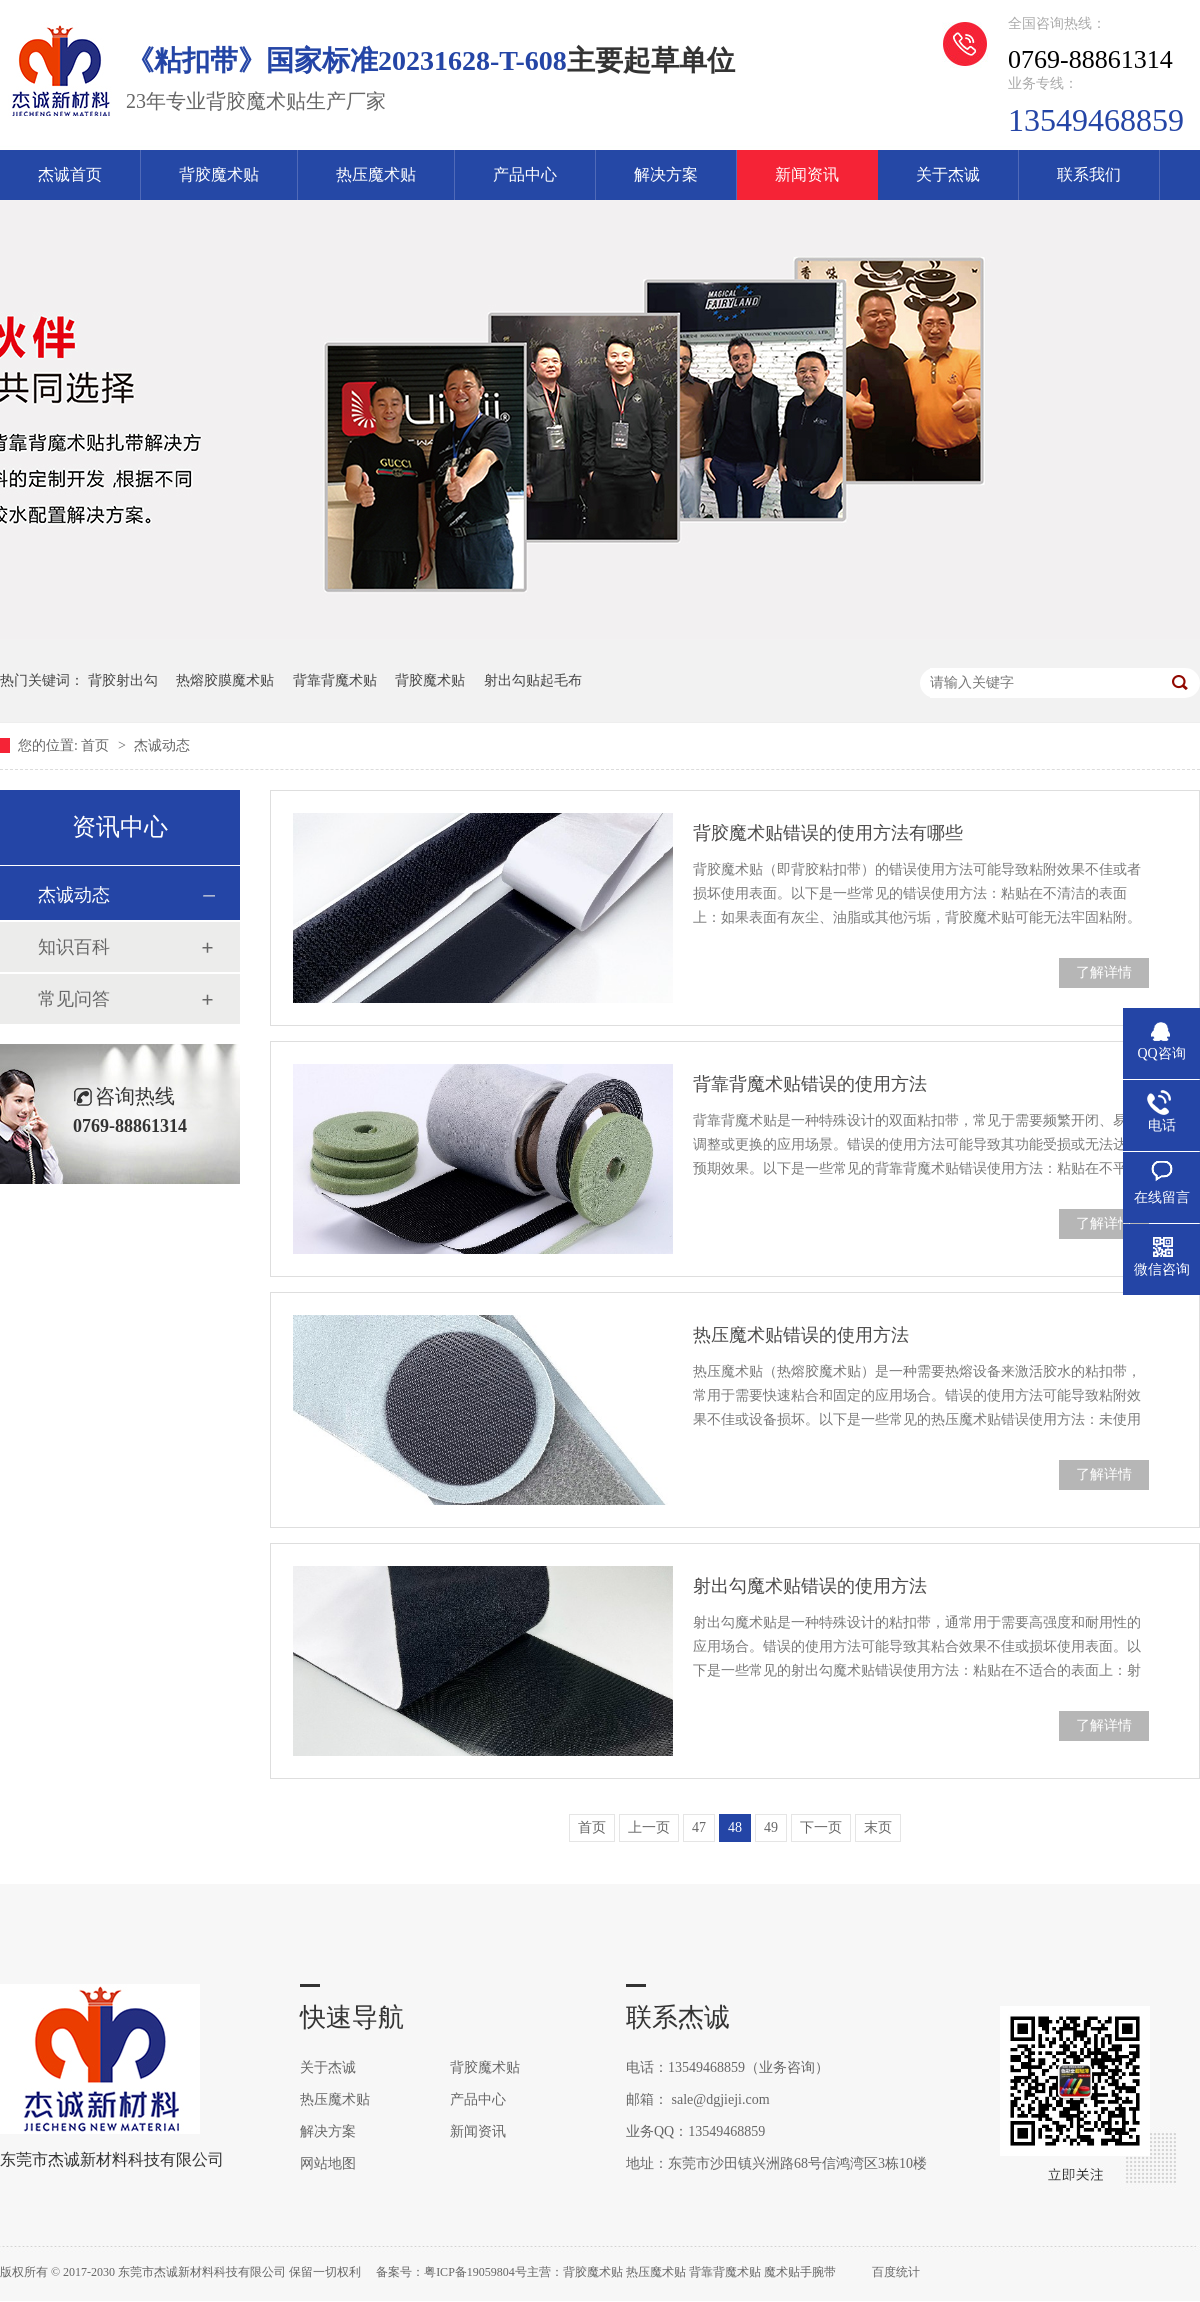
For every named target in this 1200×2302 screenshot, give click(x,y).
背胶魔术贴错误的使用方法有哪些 (828, 833)
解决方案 (666, 174)
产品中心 (525, 174)
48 (735, 1827)
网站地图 (328, 2163)
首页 (97, 745)
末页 (878, 1827)
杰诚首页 (70, 174)
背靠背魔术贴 (335, 680)
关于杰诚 (948, 174)
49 (771, 1827)
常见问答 (74, 999)
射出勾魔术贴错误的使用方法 (810, 1586)
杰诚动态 (162, 745)
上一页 (649, 1827)
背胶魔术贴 (219, 174)
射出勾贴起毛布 (533, 680)
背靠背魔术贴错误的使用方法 (810, 1084)
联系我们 (1089, 174)
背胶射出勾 (123, 680)
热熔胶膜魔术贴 (225, 680)
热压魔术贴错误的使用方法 (801, 1335)
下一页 (821, 1827)
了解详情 (1104, 972)
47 (699, 1827)
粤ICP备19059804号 (475, 2272)
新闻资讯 (807, 174)
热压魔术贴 (376, 174)
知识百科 (74, 947)
